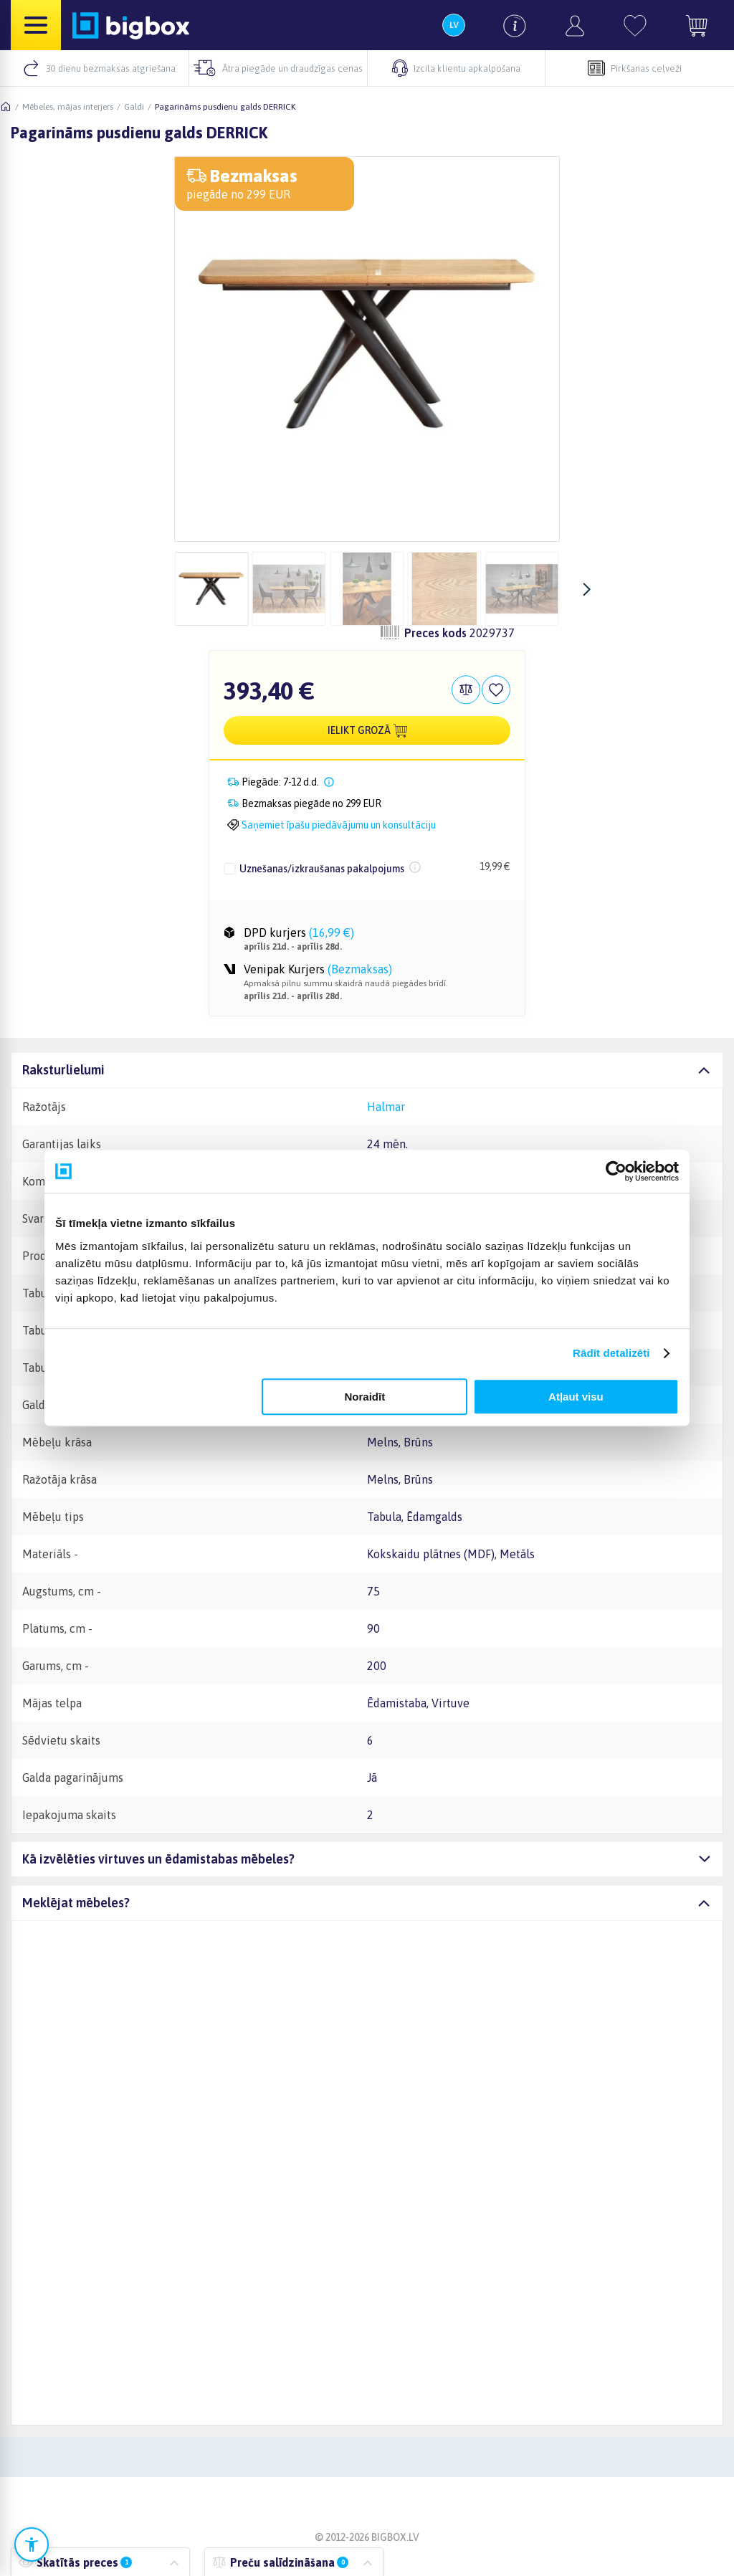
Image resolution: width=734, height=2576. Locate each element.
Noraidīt (365, 1396)
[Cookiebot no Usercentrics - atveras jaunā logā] (616, 1171)
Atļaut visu (576, 1396)
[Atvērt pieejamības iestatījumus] (31, 2544)
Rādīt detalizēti (611, 1353)
